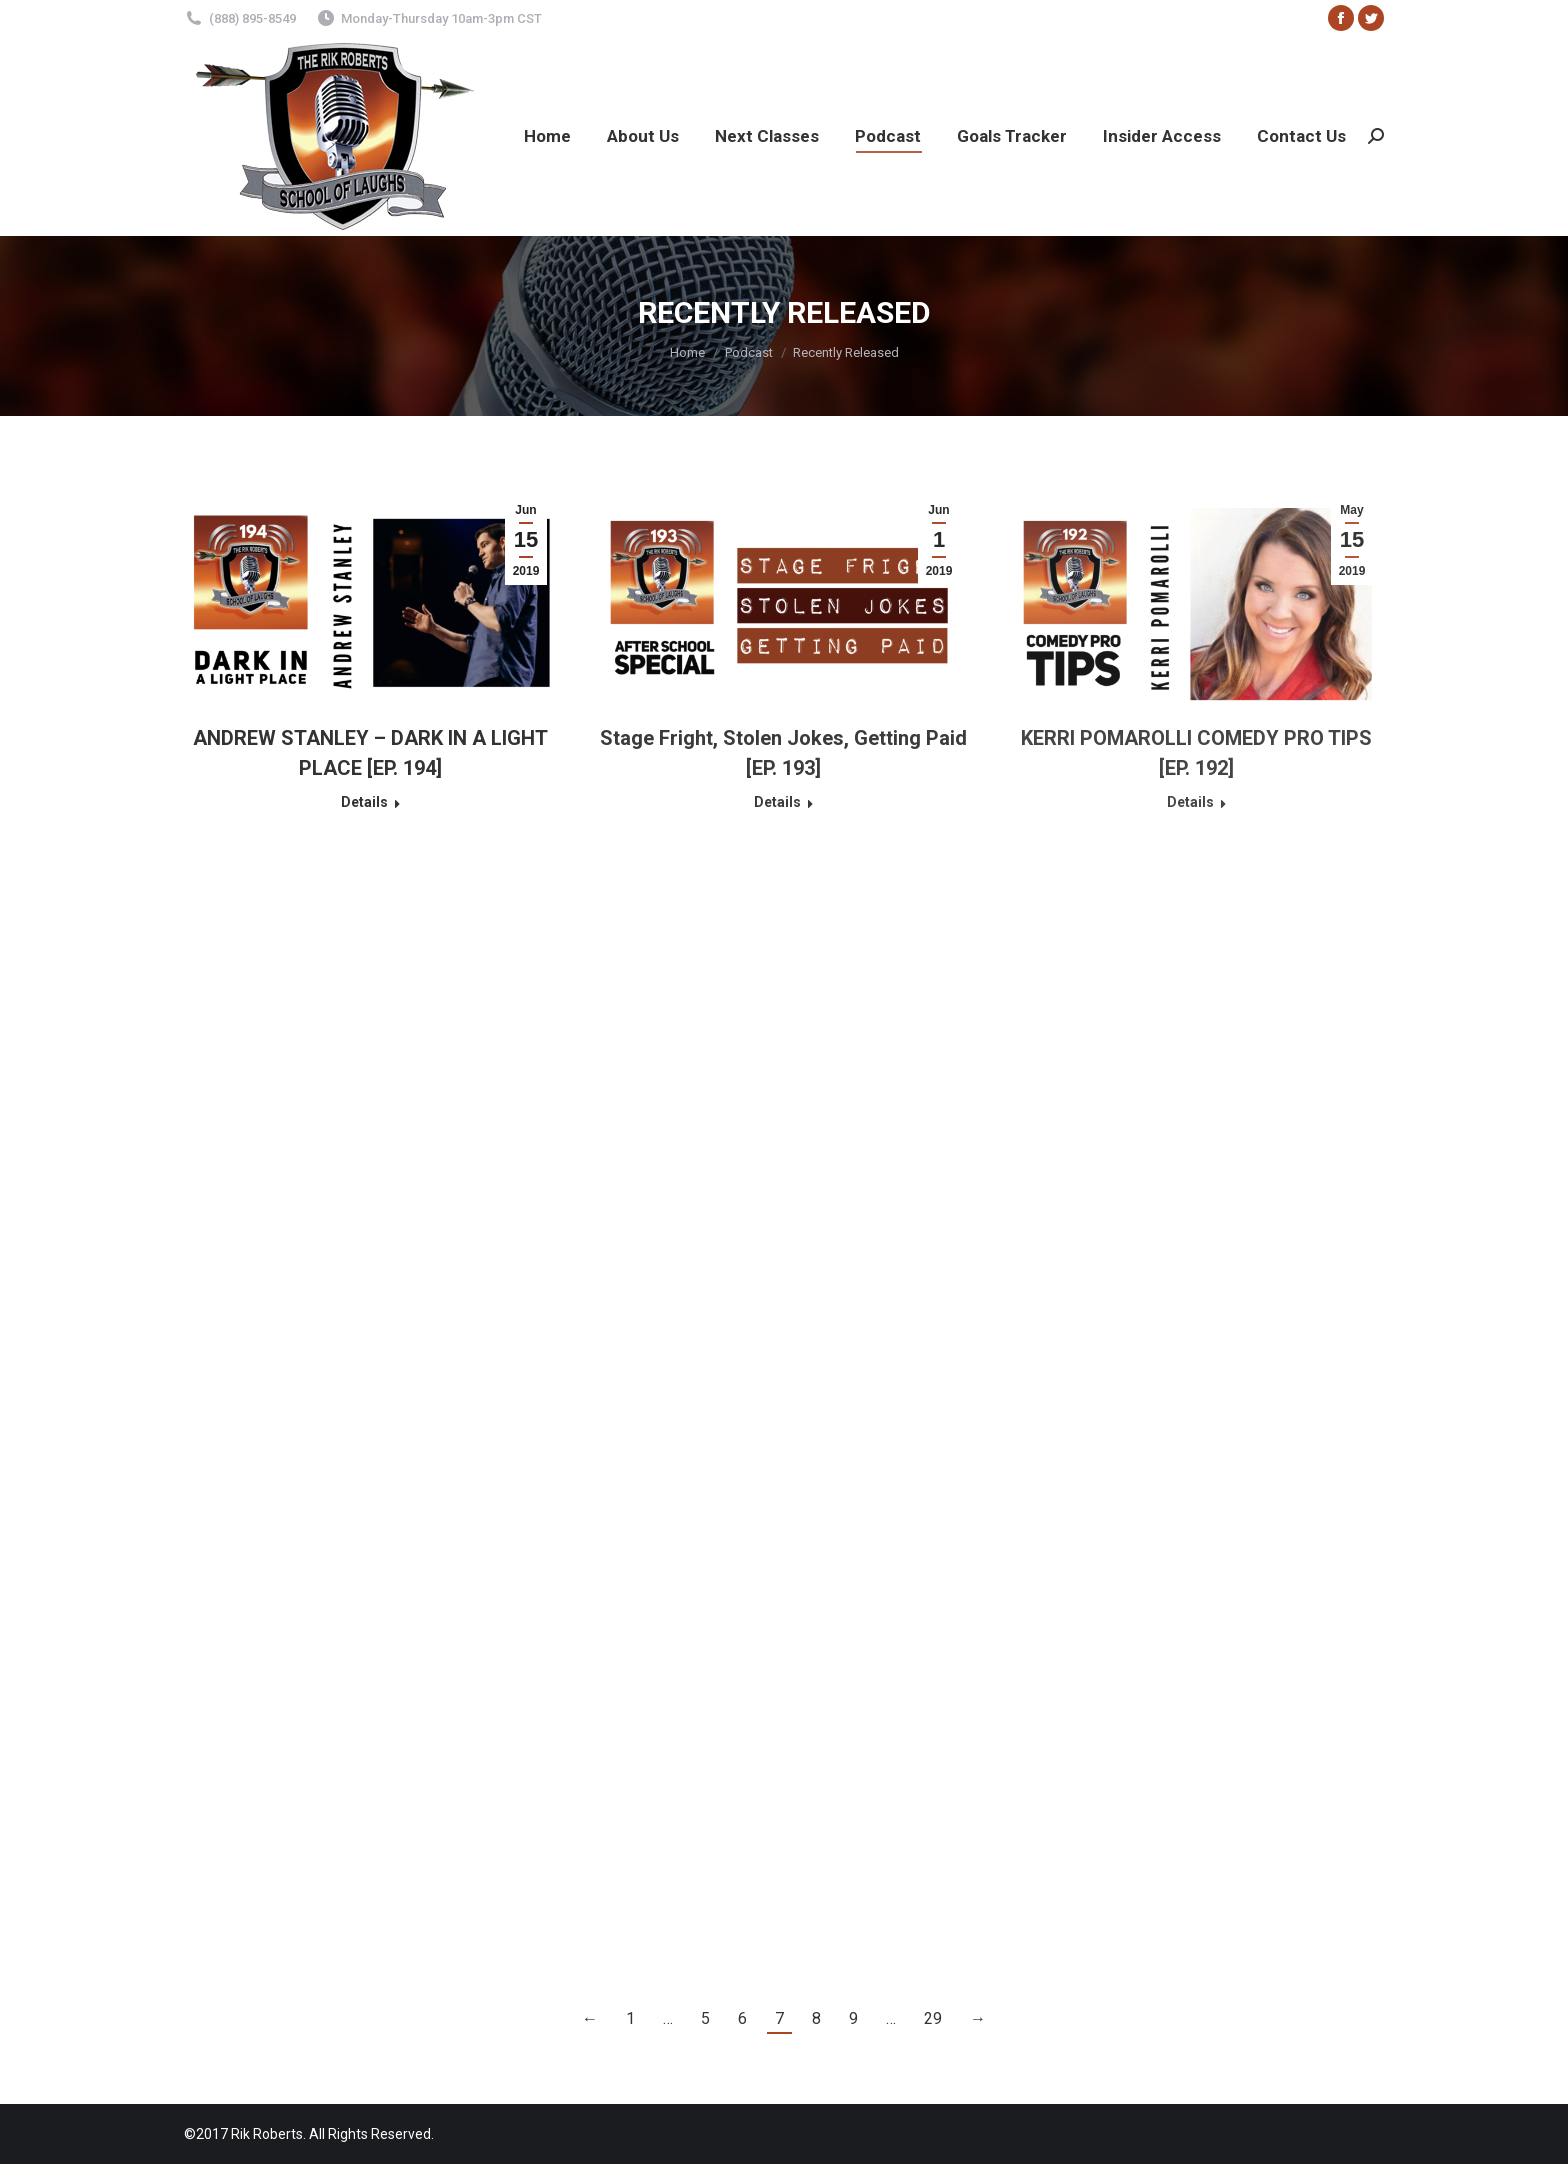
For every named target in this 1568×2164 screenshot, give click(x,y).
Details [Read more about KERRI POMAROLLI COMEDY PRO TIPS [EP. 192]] (1190, 802)
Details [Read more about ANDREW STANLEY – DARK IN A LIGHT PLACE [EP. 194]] (364, 802)
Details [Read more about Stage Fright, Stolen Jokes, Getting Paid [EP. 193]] (777, 802)
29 (933, 2018)
